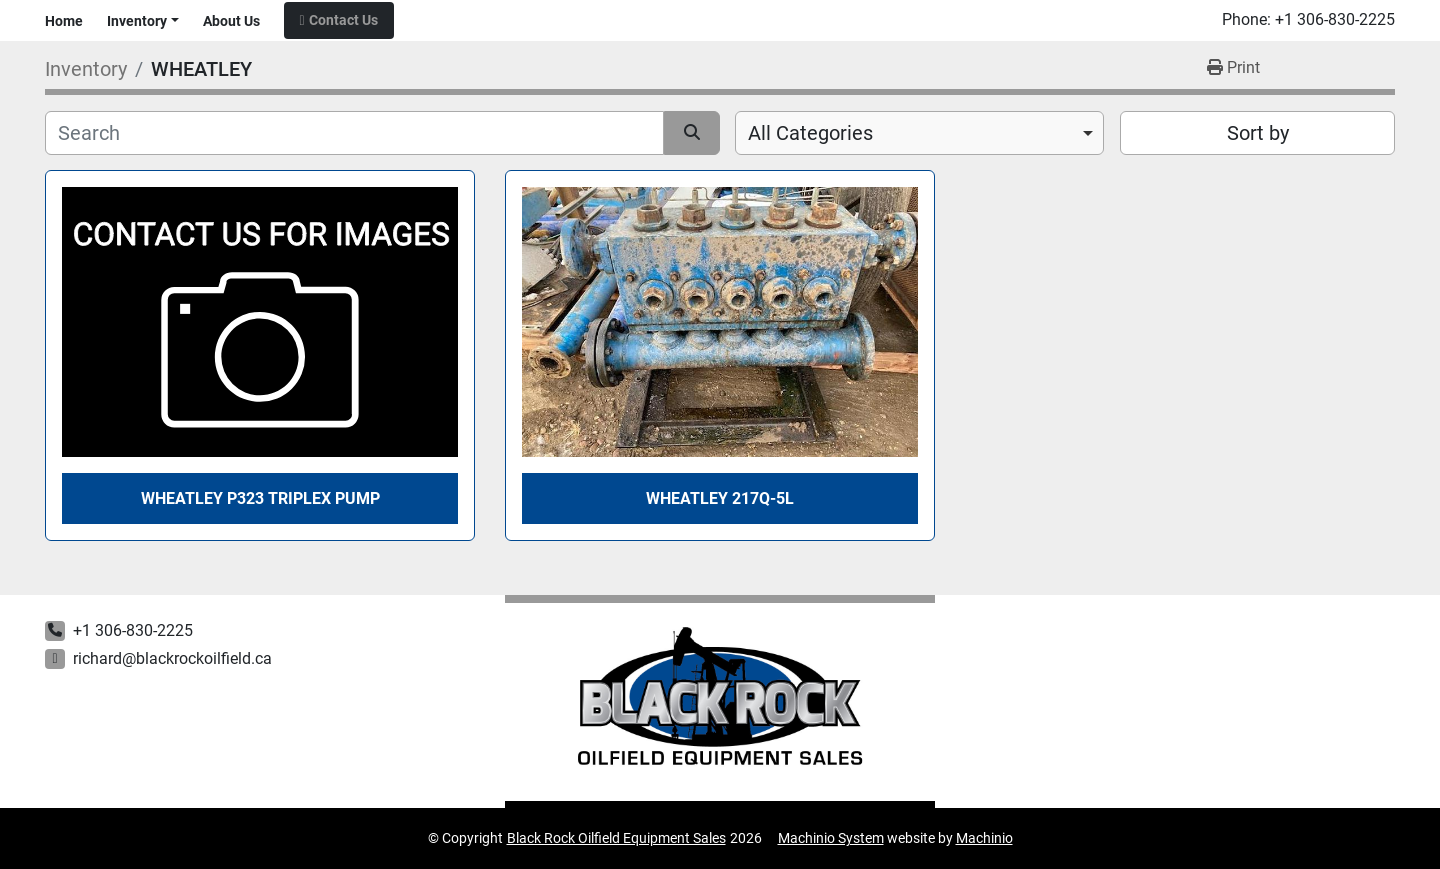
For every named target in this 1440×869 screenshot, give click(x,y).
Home (64, 21)
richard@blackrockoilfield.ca (172, 658)
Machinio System (831, 838)
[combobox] (919, 133)
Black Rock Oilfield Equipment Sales (616, 838)
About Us (231, 21)
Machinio (984, 838)
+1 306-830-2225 (1335, 20)
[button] (143, 21)
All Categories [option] (810, 133)
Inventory (137, 21)
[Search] (354, 133)
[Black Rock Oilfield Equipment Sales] (720, 702)
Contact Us (343, 20)
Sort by (1258, 133)
